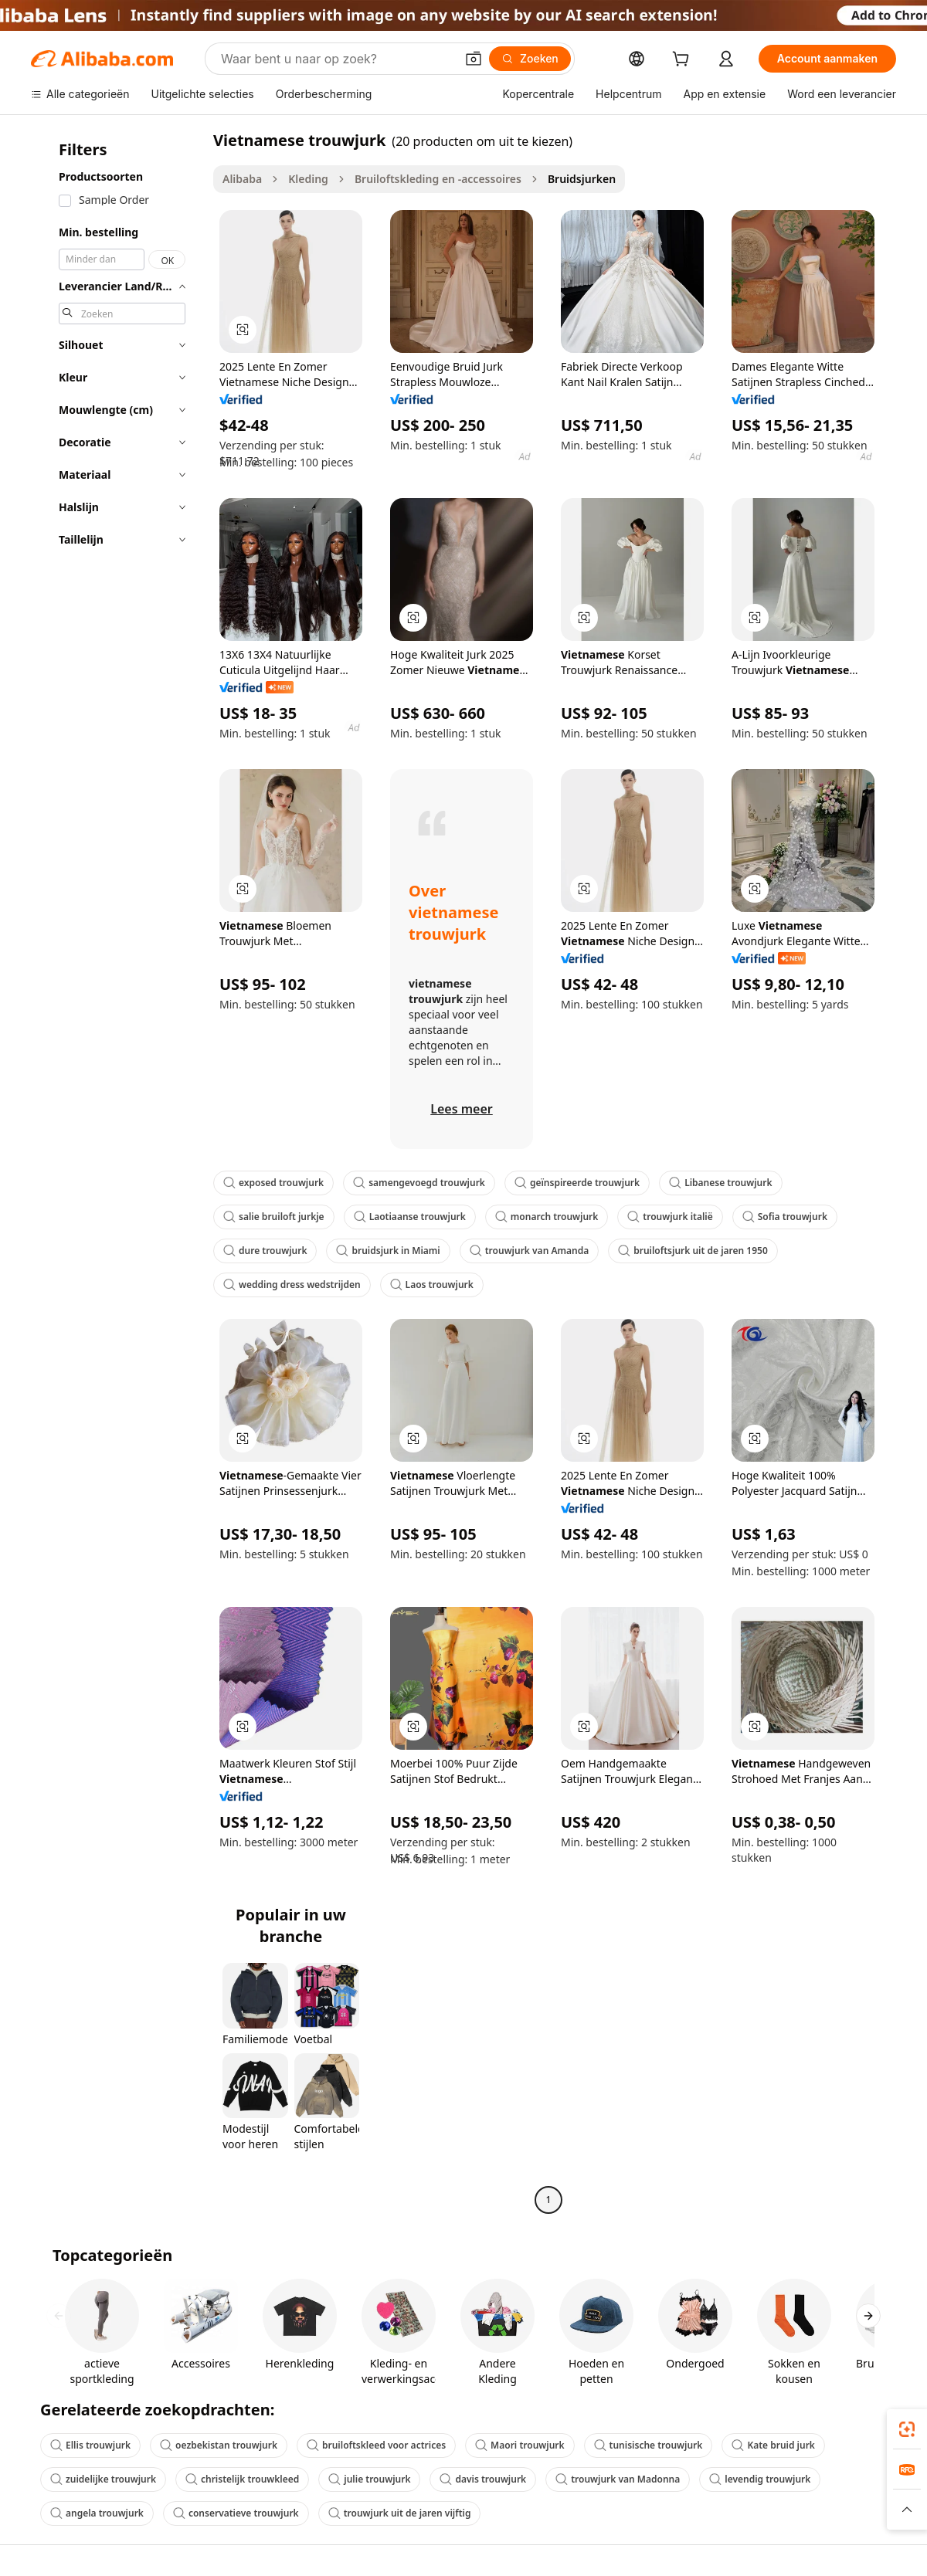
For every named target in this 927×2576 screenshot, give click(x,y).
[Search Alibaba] (336, 58)
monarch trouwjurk (547, 1216)
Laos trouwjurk (432, 1284)
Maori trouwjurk (519, 2445)
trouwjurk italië (669, 1216)
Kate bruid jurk (773, 2445)
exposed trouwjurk (273, 1182)
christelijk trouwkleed (242, 2479)
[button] (473, 58)
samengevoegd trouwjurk (419, 1182)
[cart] (683, 60)
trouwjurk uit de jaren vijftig (399, 2513)
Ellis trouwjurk (90, 2445)
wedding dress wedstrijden (292, 1284)
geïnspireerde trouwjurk (577, 1182)
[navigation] (117, 1172)
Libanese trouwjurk (720, 1182)
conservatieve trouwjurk (236, 2513)
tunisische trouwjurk (648, 2445)
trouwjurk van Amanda (529, 1250)
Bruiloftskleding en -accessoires (438, 178)
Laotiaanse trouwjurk (410, 1216)
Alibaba (242, 178)
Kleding (308, 178)
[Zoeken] (530, 58)
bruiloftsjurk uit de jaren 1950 (693, 1250)
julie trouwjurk (369, 2479)
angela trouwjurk (97, 2513)
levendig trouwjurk (759, 2479)
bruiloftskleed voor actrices (376, 2445)
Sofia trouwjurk (784, 1216)
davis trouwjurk (483, 2479)
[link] (907, 2429)
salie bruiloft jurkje (273, 1216)
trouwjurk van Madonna (617, 2479)
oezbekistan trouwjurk (218, 2445)
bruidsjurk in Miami (388, 1250)
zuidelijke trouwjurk (103, 2479)
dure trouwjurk (265, 1250)
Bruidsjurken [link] (582, 178)
